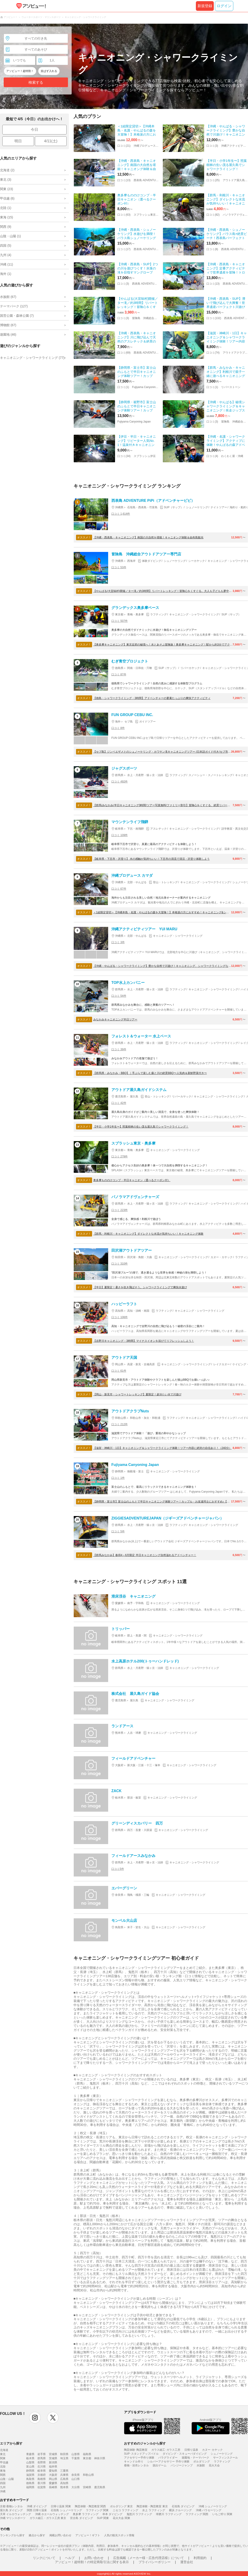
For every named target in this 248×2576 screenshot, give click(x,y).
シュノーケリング (222, 2453)
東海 (3, 2470)
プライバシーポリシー (154, 2562)
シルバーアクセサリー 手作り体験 (168, 2461)
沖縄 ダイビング (37, 2506)
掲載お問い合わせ (60, 2535)
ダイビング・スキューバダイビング (185, 2453)
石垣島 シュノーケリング (66, 2510)
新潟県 (53, 2462)
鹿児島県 (99, 2487)
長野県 (41, 2462)
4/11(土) (50, 141)
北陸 (3, 2466)
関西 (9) (5, 226)
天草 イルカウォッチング (15, 2514)
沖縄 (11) (6, 264)
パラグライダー (168, 2457)
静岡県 (30, 2470)
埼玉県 (64, 2458)
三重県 (64, 2470)
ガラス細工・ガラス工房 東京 (48, 2518)
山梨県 (30, 2462)
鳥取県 (30, 2479)
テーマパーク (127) (14, 306)
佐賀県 (41, 2487)
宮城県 (53, 2454)
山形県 (75, 2454)
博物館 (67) (8, 325)
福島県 (87, 2454)
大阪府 (53, 2474)
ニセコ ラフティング (125, 2510)
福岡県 (30, 2487)
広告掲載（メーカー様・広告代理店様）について (148, 2558)
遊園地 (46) (8, 334)
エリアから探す (11, 2443)
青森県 (30, 2454)
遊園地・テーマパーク (195, 2457)
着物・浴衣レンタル (136, 2465)
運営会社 (186, 2562)
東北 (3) (5, 179)
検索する (35, 82)
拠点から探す (37, 2535)
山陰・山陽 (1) (10, 236)
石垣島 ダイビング (183, 2506)
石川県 (41, 2466)
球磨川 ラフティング (168, 2514)
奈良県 (75, 2474)
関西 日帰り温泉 (37, 2510)
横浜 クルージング (180, 2510)
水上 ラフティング (153, 2510)
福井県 (53, 2466)
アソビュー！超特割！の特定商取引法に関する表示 (92, 2562)
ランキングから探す (12, 2535)
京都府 (41, 2474)
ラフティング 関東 (97, 2510)
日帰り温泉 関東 (61, 2506)
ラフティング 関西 (197, 2514)
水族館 (201, 2465)
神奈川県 (99, 2458)
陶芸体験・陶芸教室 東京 (152, 2506)
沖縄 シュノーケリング (213, 2506)
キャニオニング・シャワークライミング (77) (32, 358)
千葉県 (75, 2458)
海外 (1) (5, 274)
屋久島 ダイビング (11, 2510)
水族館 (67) (8, 297)
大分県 (75, 2487)
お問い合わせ (94, 2558)
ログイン (224, 6)
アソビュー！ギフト (87, 2535)
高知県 (64, 2483)
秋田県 (64, 2454)
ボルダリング (201, 2461)
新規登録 (204, 6)
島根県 (41, 2479)
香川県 (41, 2483)
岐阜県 (41, 2470)
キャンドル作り (133, 2461)
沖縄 (3, 2491)
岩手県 (41, 2454)
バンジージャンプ (182, 2465)
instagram (35, 2417)
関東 (3, 2458)
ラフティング (222, 2461)
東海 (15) (6, 217)
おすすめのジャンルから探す (145, 2443)
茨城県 (53, 2458)
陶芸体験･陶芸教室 (135, 2449)
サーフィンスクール (225, 2457)
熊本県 (64, 2487)
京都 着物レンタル (11, 2506)
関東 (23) (6, 189)
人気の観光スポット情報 (119, 2535)
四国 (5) (5, 245)
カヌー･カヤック (212, 2449)
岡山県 (53, 2479)
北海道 (4, 2450)
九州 (3, 2487)
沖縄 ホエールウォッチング (52, 2514)
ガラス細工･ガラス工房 (165, 2449)
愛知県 (53, 2470)
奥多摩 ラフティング (85, 2514)
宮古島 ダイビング (81, 2518)
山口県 (75, 2479)
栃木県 (30, 2458)
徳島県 (30, 2483)
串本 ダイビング (112, 2514)
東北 (3, 2454)
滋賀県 (30, 2474)
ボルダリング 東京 (121, 2506)
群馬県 (41, 2458)
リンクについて (44, 2558)
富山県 (30, 2466)
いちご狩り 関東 (222, 2514)
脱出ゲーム (159, 2465)
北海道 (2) (7, 170)
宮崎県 (87, 2487)
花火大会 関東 (121, 2518)
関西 (3, 2474)
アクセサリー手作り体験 (139, 2457)
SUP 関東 (103, 2518)
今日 (34, 129)
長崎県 (53, 2487)
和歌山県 (88, 2474)
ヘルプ (70, 2558)
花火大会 (214, 2465)
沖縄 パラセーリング (208, 2510)
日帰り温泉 (191, 2449)
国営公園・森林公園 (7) (17, 315)
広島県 (64, 2479)
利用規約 (200, 2558)
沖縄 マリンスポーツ (12, 2518)
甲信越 (4, 2462)
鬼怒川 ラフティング (139, 2514)
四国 (3, 2483)
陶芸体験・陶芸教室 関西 (90, 2506)
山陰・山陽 (7, 2479)
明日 (18, 141)
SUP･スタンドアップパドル (141, 2453)
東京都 (87, 2458)
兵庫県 (64, 2474)
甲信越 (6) (7, 198)
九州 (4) (5, 255)
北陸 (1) (5, 208)
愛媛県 (53, 2483)
